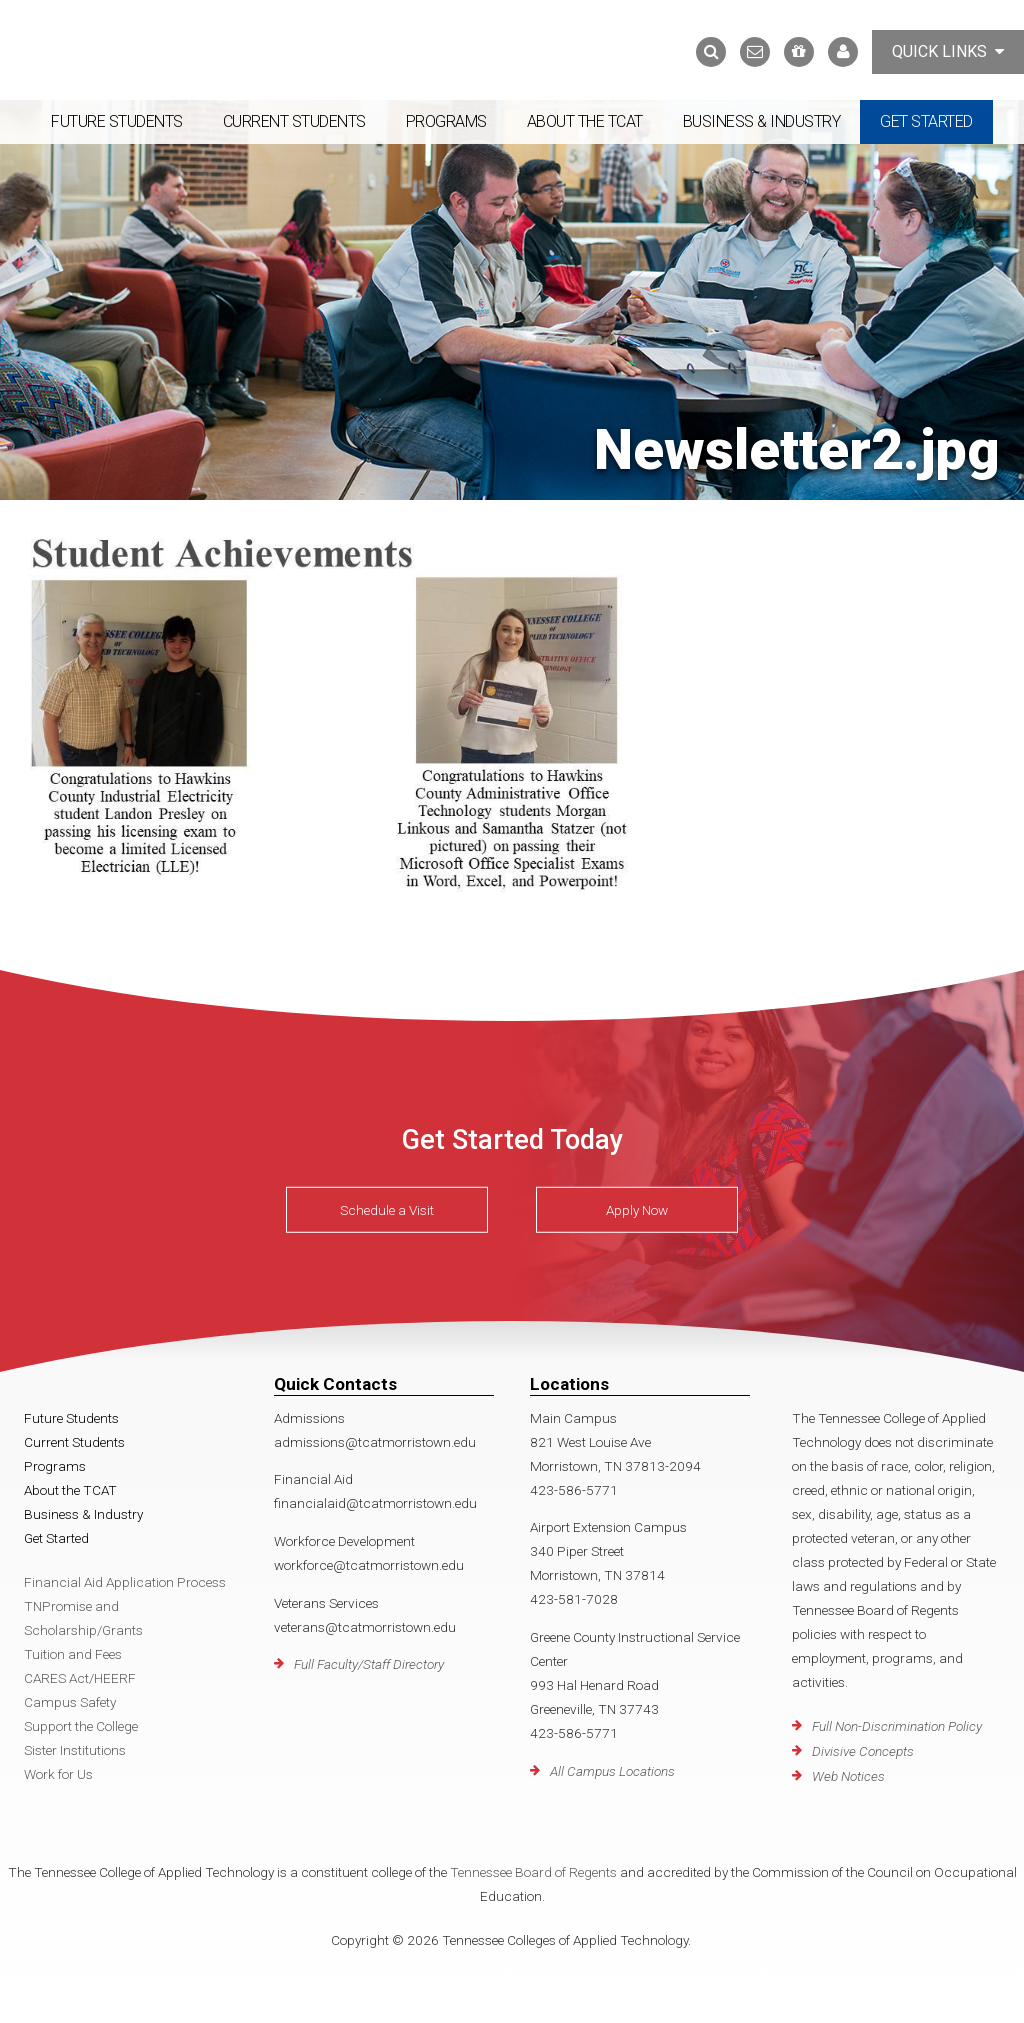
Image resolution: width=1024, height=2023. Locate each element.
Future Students (117, 121)
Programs (446, 121)
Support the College (81, 1726)
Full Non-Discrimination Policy (897, 1726)
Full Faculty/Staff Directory (369, 1664)
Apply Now (637, 1210)
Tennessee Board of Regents (533, 1872)
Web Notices (848, 1776)
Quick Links (948, 51)
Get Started (926, 121)
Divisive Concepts (863, 1751)
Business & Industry (762, 121)
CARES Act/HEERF (80, 1678)
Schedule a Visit (387, 1210)
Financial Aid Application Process (125, 1582)
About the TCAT (585, 121)
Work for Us (58, 1774)
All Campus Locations (612, 1771)
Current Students (294, 121)
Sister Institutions (75, 1750)
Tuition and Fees (73, 1654)
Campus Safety (70, 1702)
